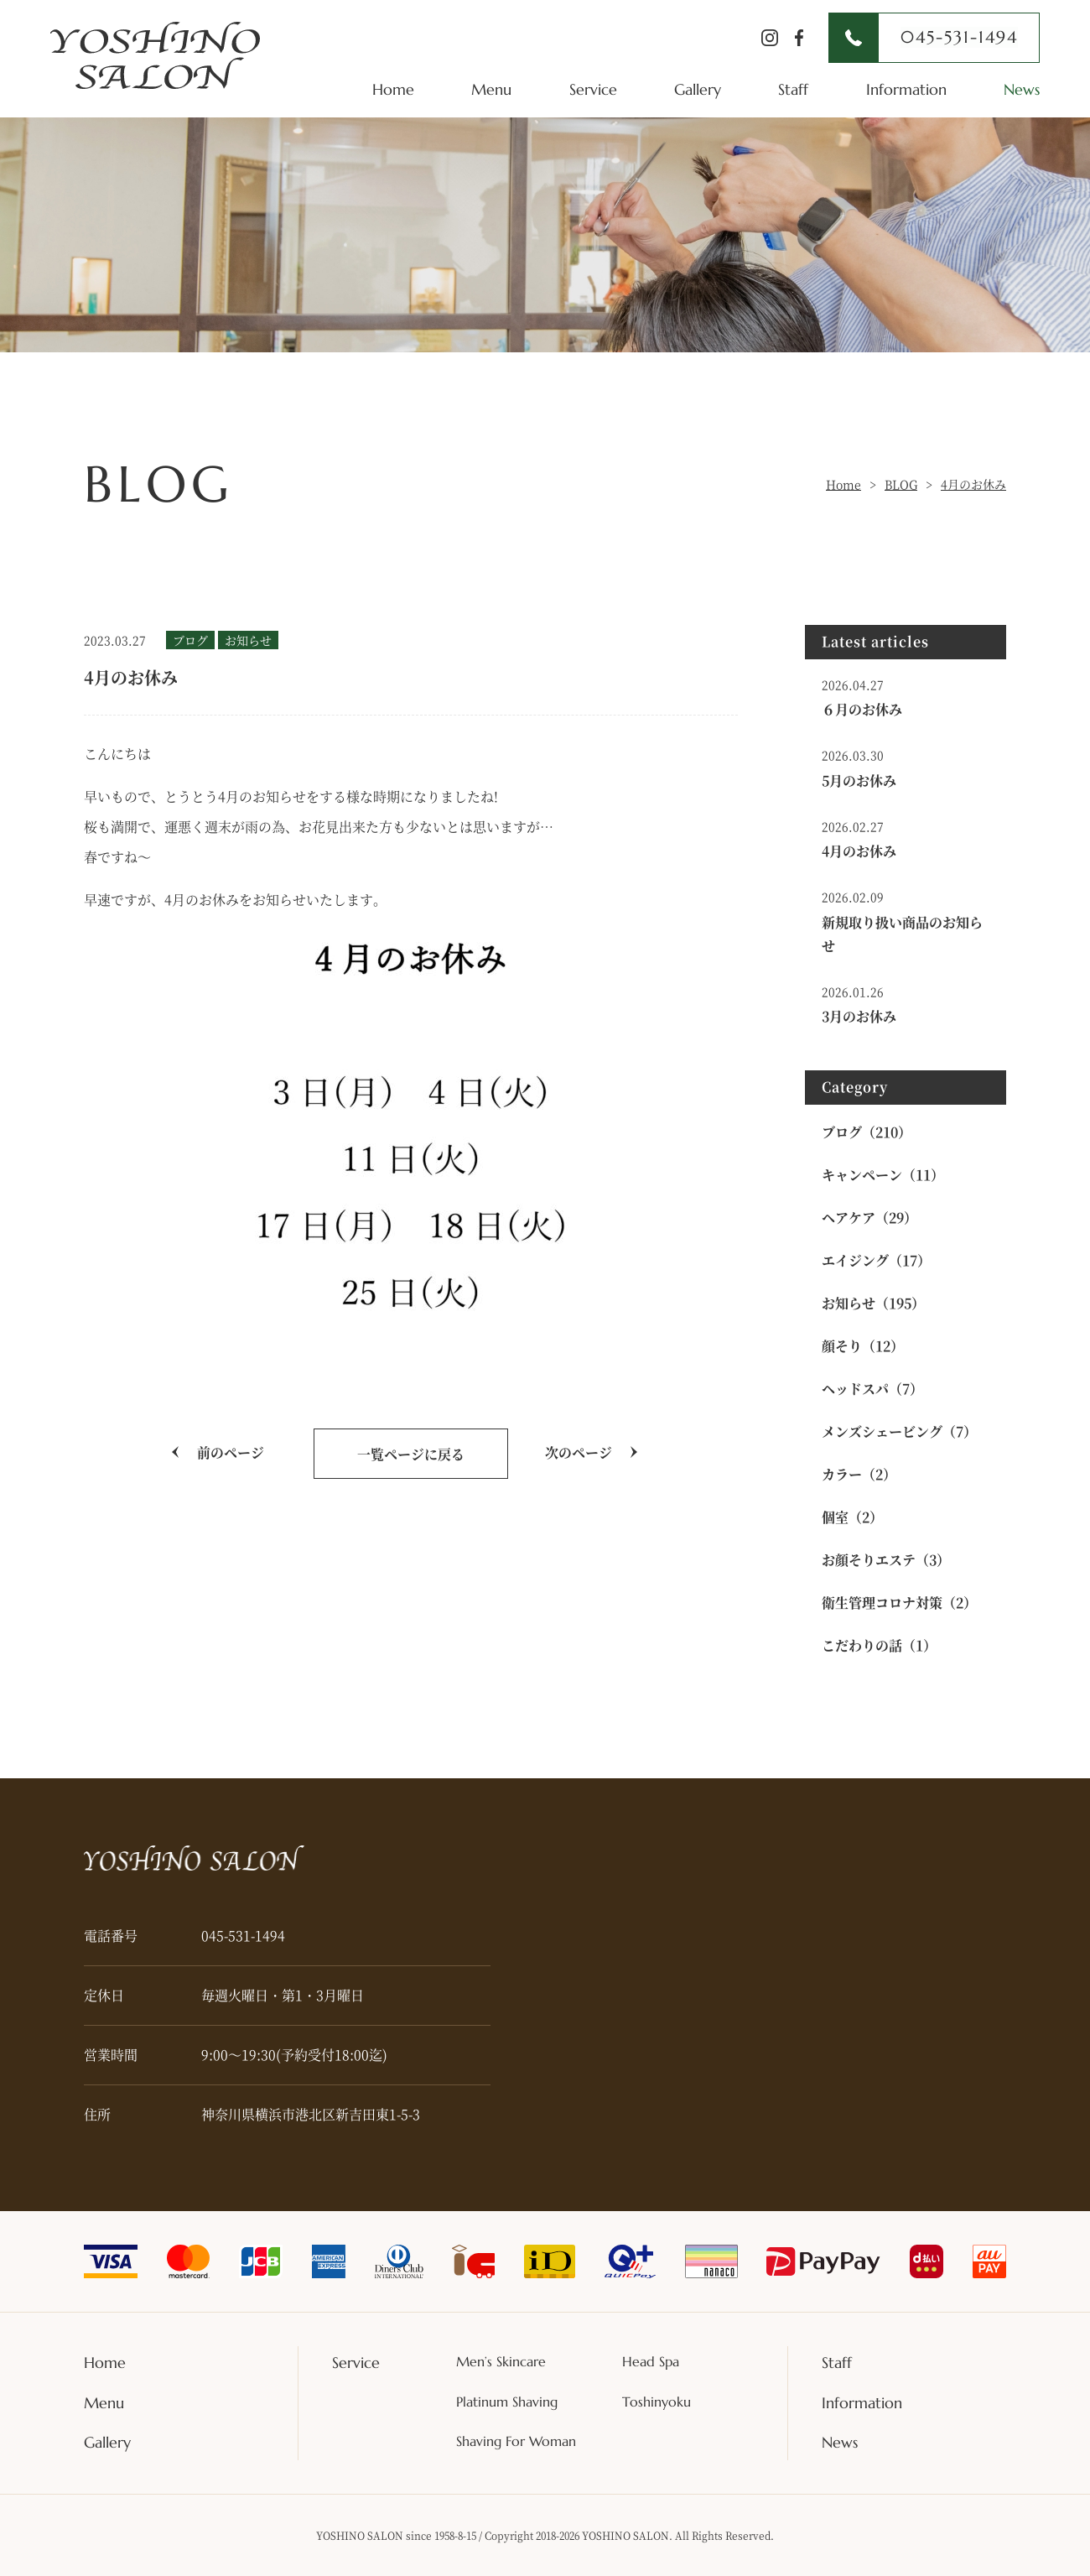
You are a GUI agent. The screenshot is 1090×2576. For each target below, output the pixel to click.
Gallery (697, 89)
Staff (793, 89)
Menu (491, 89)
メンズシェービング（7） (899, 1431)
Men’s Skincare (501, 2362)
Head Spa (650, 2362)
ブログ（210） (866, 1132)
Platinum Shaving (507, 2401)
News (1022, 89)
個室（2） (852, 1517)
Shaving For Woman (516, 2441)
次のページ (578, 1452)
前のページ (230, 1452)
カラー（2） (859, 1474)
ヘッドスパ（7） (872, 1388)
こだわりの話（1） (879, 1645)
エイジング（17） (876, 1260)
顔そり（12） (863, 1346)
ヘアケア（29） (869, 1217)
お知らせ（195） (873, 1303)
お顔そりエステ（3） (886, 1559)
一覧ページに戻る (411, 1454)
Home (393, 89)
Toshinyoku (656, 2401)
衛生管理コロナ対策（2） (899, 1602)
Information (906, 89)
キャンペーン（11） (883, 1174)
